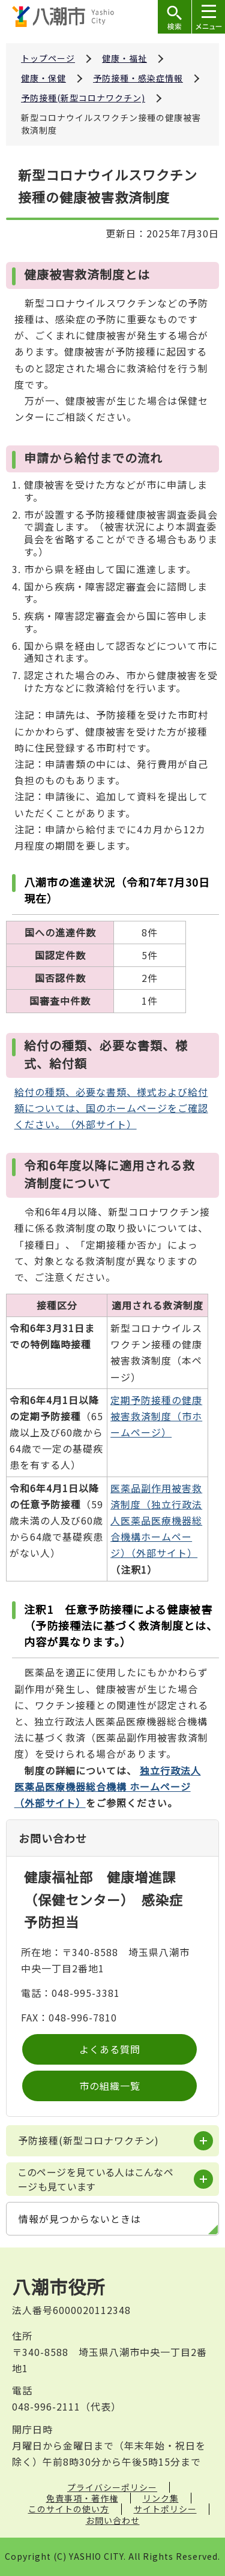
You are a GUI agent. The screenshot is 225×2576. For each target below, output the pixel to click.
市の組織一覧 (109, 2085)
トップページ (48, 58)
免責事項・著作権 (82, 2498)
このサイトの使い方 (68, 2508)
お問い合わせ (113, 2520)
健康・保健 (43, 78)
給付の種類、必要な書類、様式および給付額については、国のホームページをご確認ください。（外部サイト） (111, 1107)
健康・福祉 (124, 58)
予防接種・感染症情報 (138, 78)
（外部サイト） (107, 1786)
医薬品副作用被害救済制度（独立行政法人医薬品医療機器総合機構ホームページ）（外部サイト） (156, 1520)
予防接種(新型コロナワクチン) (83, 98)
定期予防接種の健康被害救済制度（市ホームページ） (156, 1416)
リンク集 (161, 2498)
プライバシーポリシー (112, 2487)
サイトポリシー (165, 2508)
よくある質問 (109, 2049)
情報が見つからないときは (80, 2219)
